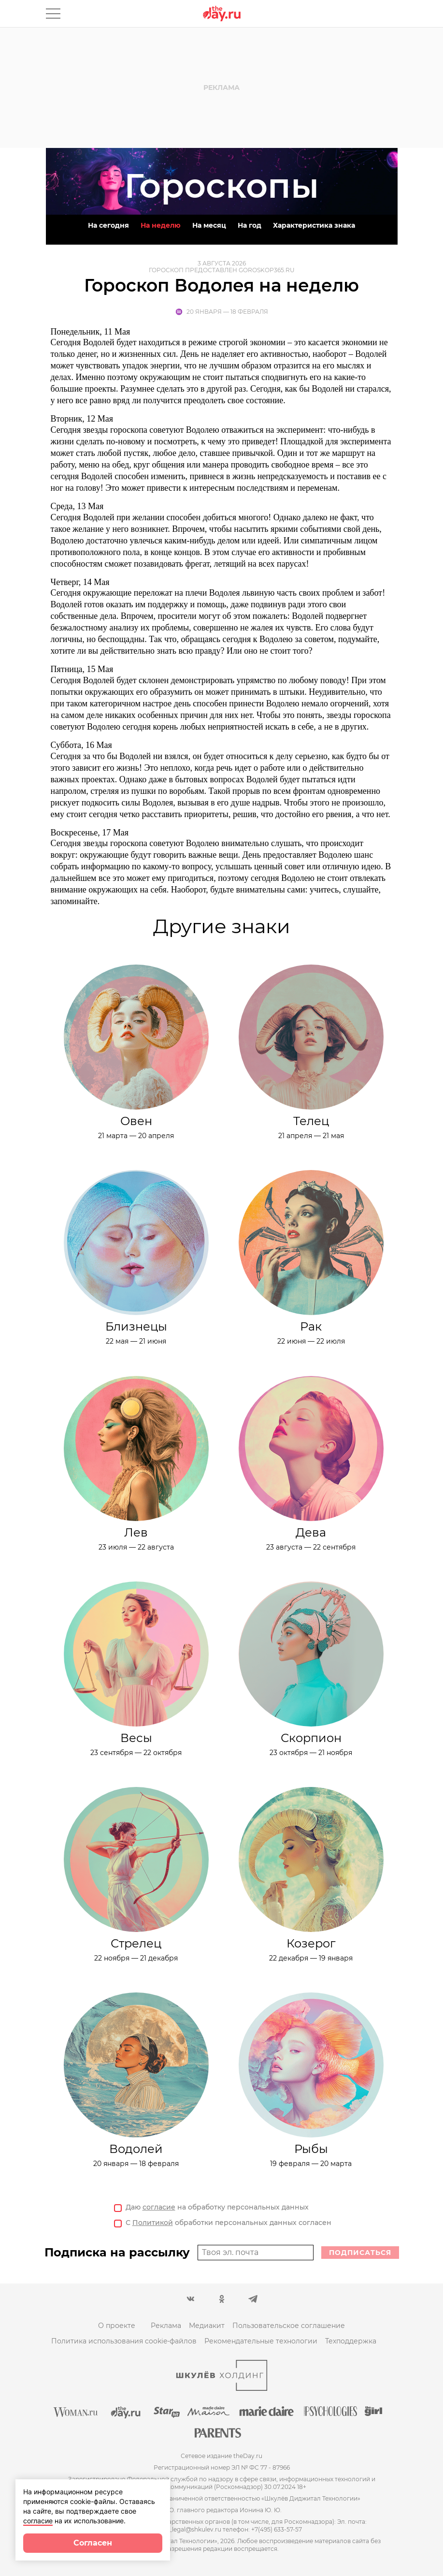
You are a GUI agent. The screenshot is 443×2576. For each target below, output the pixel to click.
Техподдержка (350, 2341)
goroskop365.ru (267, 270)
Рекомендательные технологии (260, 2341)
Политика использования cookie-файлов (124, 2341)
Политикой (152, 2222)
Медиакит (207, 2325)
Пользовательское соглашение (288, 2325)
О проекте (116, 2325)
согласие (159, 2207)
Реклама (166, 2325)
